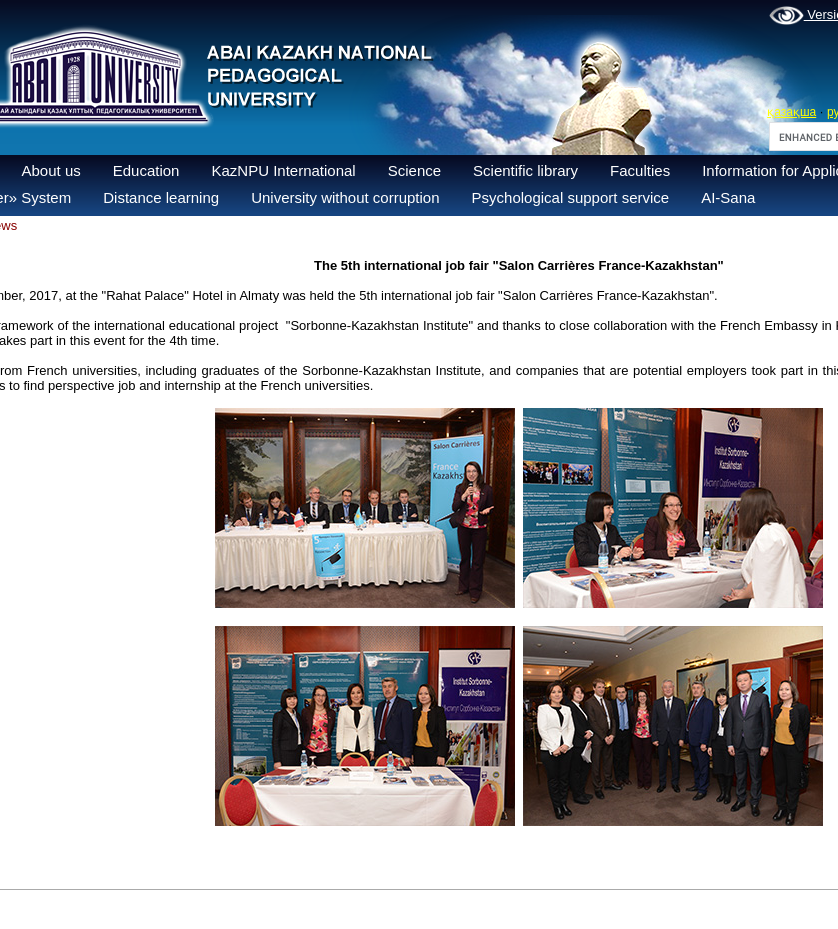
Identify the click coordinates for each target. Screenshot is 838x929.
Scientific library (525, 170)
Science (414, 170)
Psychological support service (571, 197)
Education (146, 170)
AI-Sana (728, 197)
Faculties (640, 170)
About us (51, 170)
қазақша (791, 112)
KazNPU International (283, 170)
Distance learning (161, 197)
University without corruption (345, 197)
